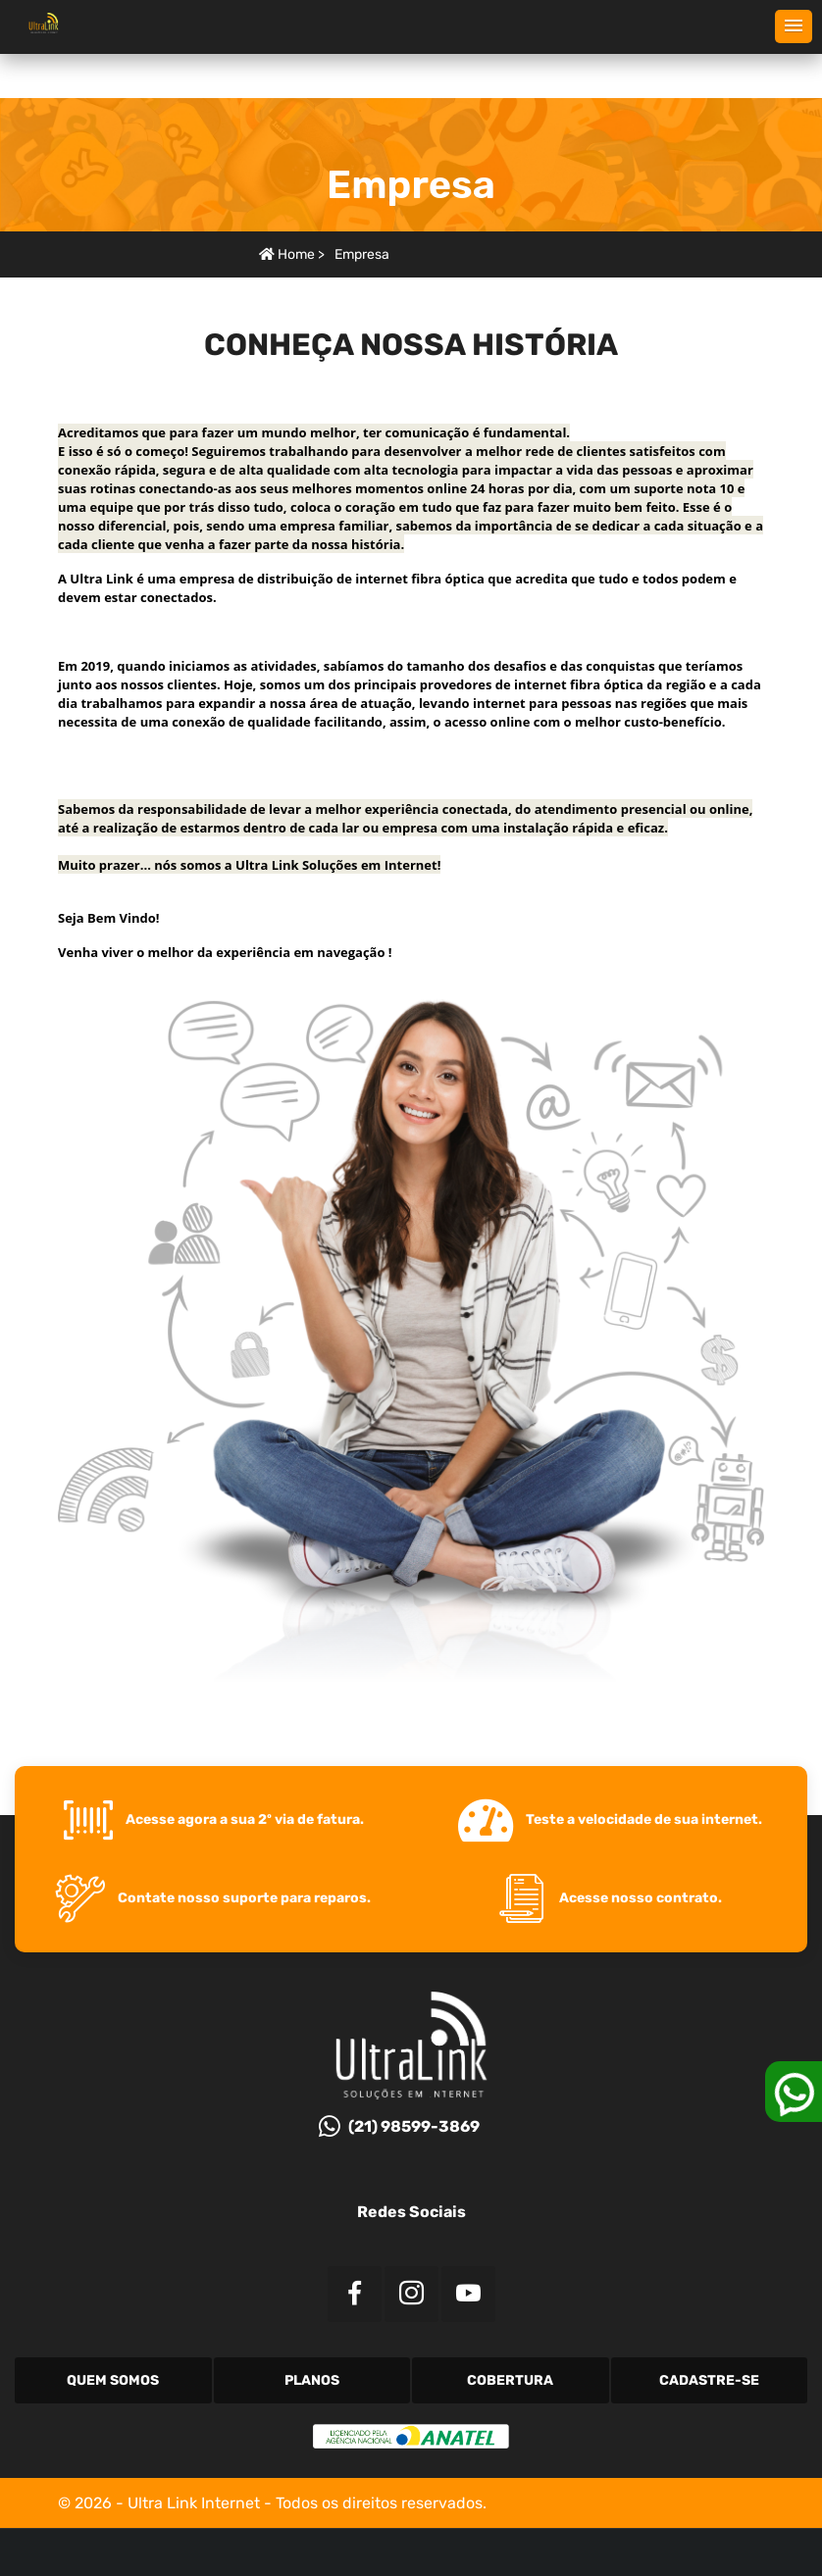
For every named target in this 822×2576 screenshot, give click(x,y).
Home (287, 254)
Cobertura (510, 2380)
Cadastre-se (709, 2380)
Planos (311, 2380)
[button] (793, 26)
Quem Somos (113, 2380)
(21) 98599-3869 (399, 2126)
